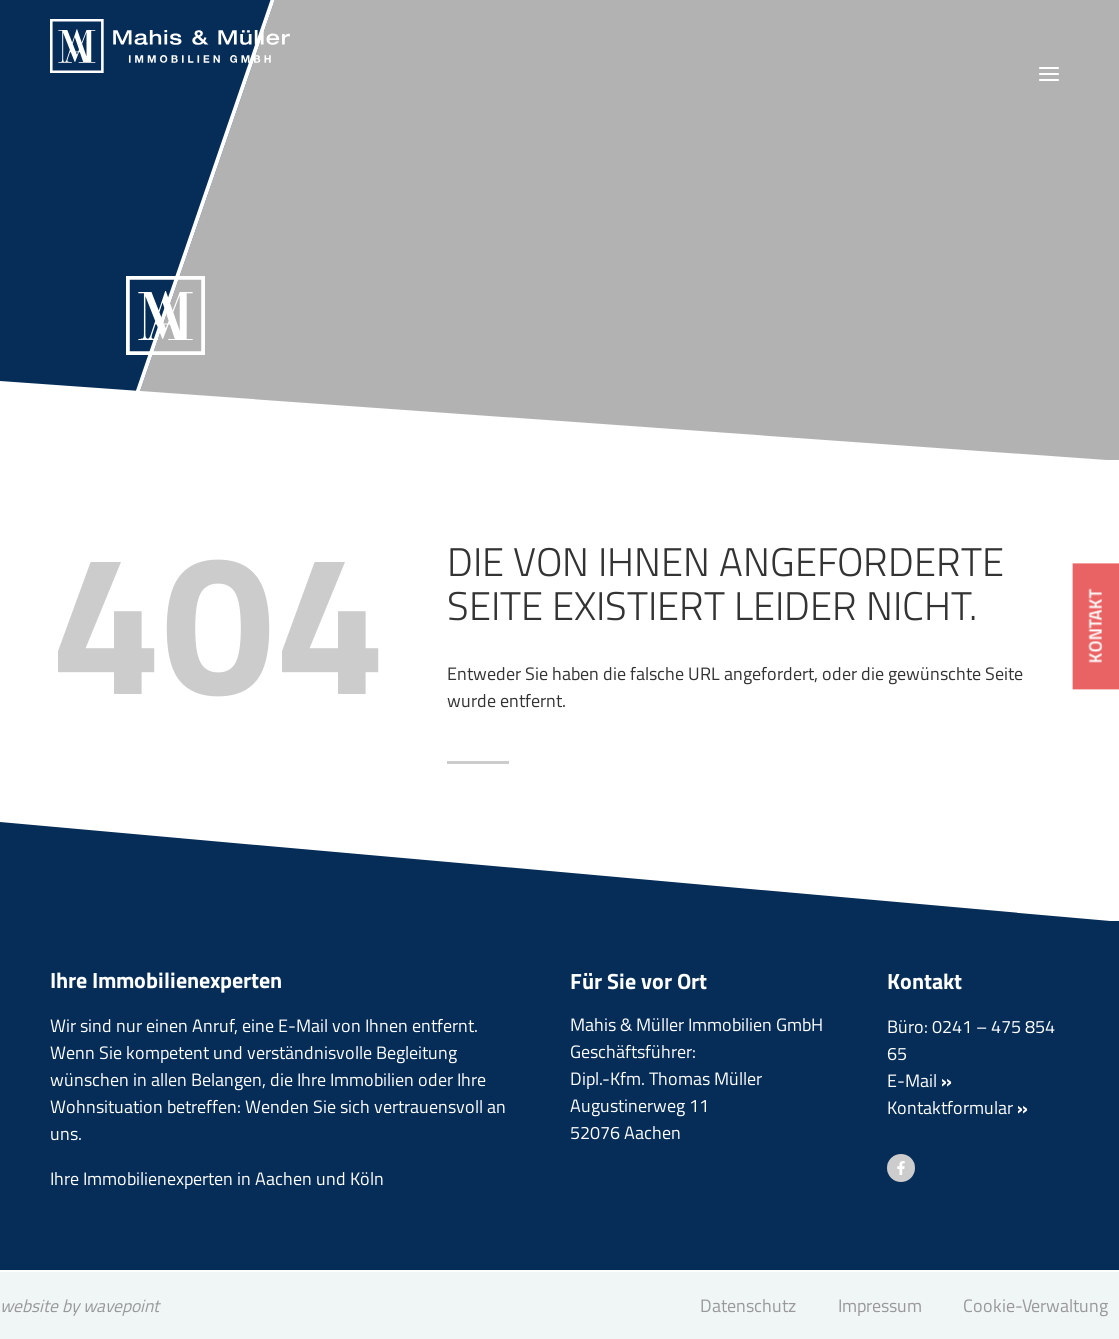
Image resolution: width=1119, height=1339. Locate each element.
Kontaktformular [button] (957, 1108)
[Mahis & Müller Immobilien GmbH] (170, 46)
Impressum (880, 1305)
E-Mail (919, 1081)
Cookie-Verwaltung (1035, 1305)
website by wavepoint (82, 1305)
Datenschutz (748, 1305)
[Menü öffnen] (1048, 74)
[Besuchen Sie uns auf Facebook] (901, 1169)
